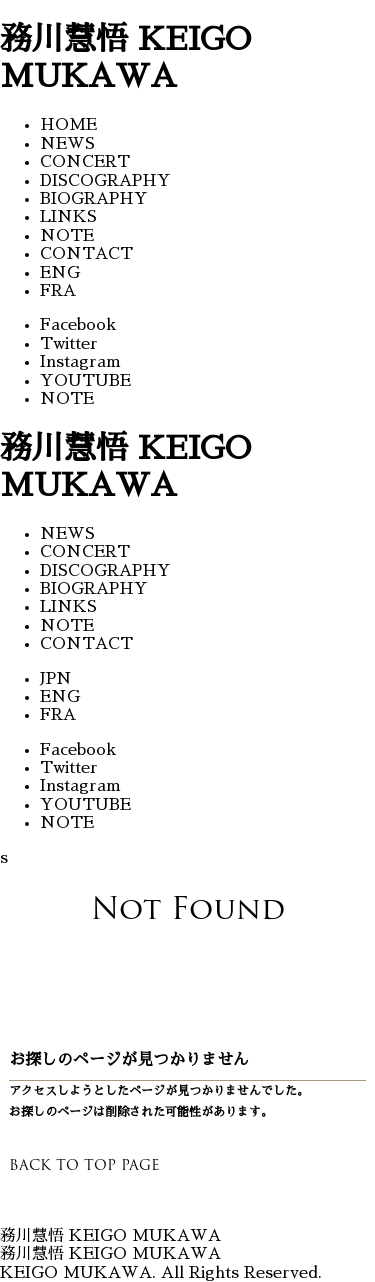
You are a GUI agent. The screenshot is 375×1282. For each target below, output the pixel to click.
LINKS (68, 217)
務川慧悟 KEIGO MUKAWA (110, 1254)
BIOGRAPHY (94, 199)
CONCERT (85, 162)
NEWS (67, 144)
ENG (60, 273)
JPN (56, 679)
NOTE (67, 236)
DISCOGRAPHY (105, 181)
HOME (68, 125)
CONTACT (86, 254)
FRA (58, 291)
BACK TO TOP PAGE (84, 1165)
